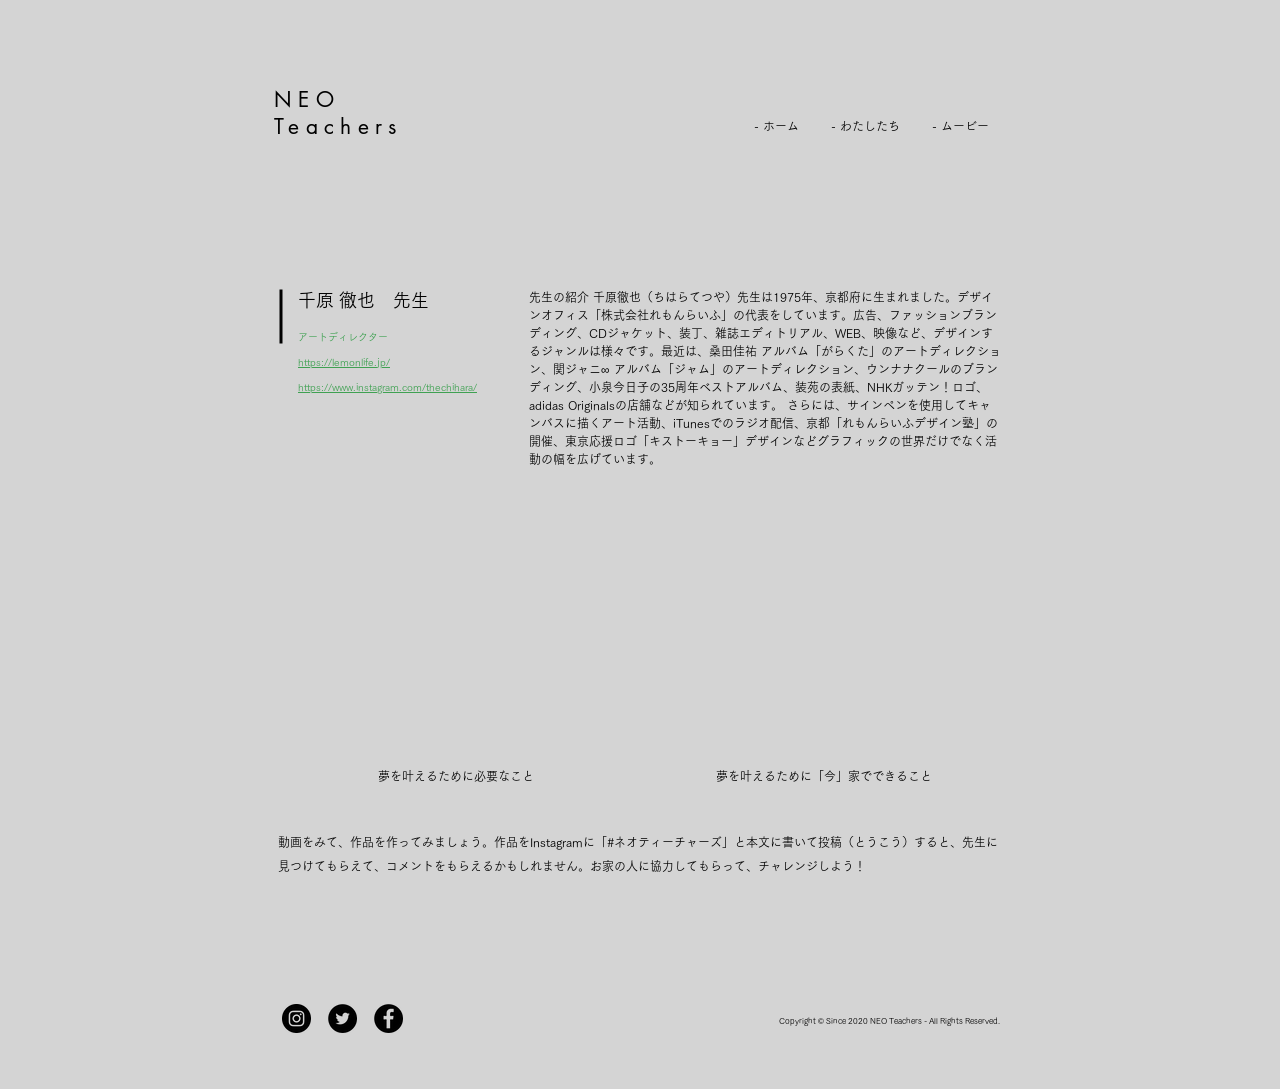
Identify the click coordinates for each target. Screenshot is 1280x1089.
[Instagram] (296, 1018)
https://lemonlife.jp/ (344, 362)
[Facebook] (388, 1018)
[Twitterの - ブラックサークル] (342, 1018)
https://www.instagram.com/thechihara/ (387, 387)
